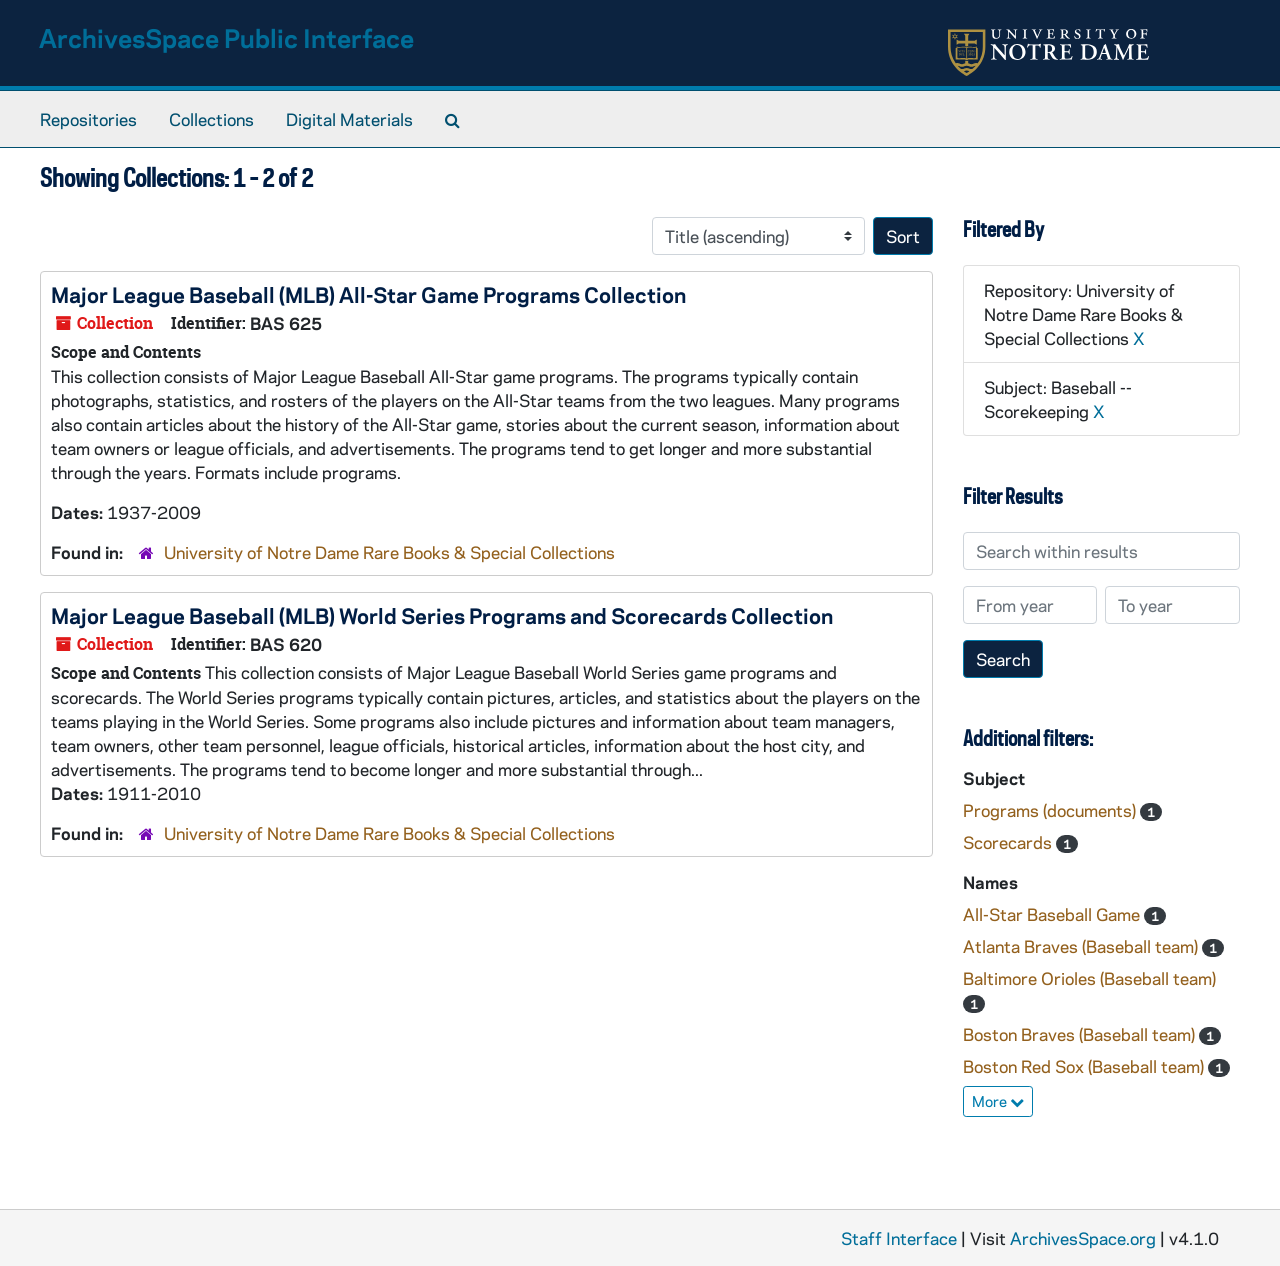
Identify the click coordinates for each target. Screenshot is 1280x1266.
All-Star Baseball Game (1053, 914)
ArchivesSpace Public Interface (226, 37)
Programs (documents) (1051, 810)
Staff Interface (899, 1238)
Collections (211, 119)
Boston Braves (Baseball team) (1081, 1034)
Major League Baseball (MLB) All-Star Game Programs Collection (368, 294)
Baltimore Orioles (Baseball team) (1089, 978)
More (998, 1101)
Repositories (88, 119)
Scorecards (1009, 842)
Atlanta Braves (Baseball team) (1082, 946)
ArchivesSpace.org (1083, 1238)
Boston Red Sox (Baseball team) (1085, 1066)
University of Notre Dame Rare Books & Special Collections (389, 552)
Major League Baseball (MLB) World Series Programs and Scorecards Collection (442, 615)
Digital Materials (349, 119)
